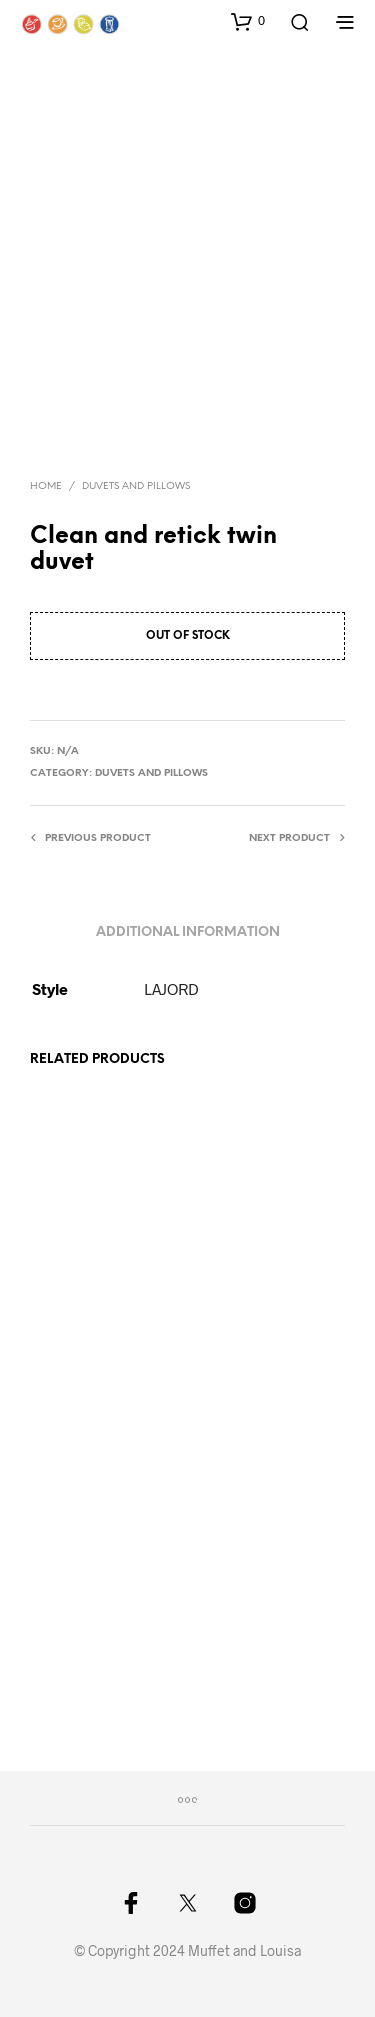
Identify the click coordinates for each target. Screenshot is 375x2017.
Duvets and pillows (136, 486)
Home (46, 486)
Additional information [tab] (188, 932)
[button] (248, 21)
